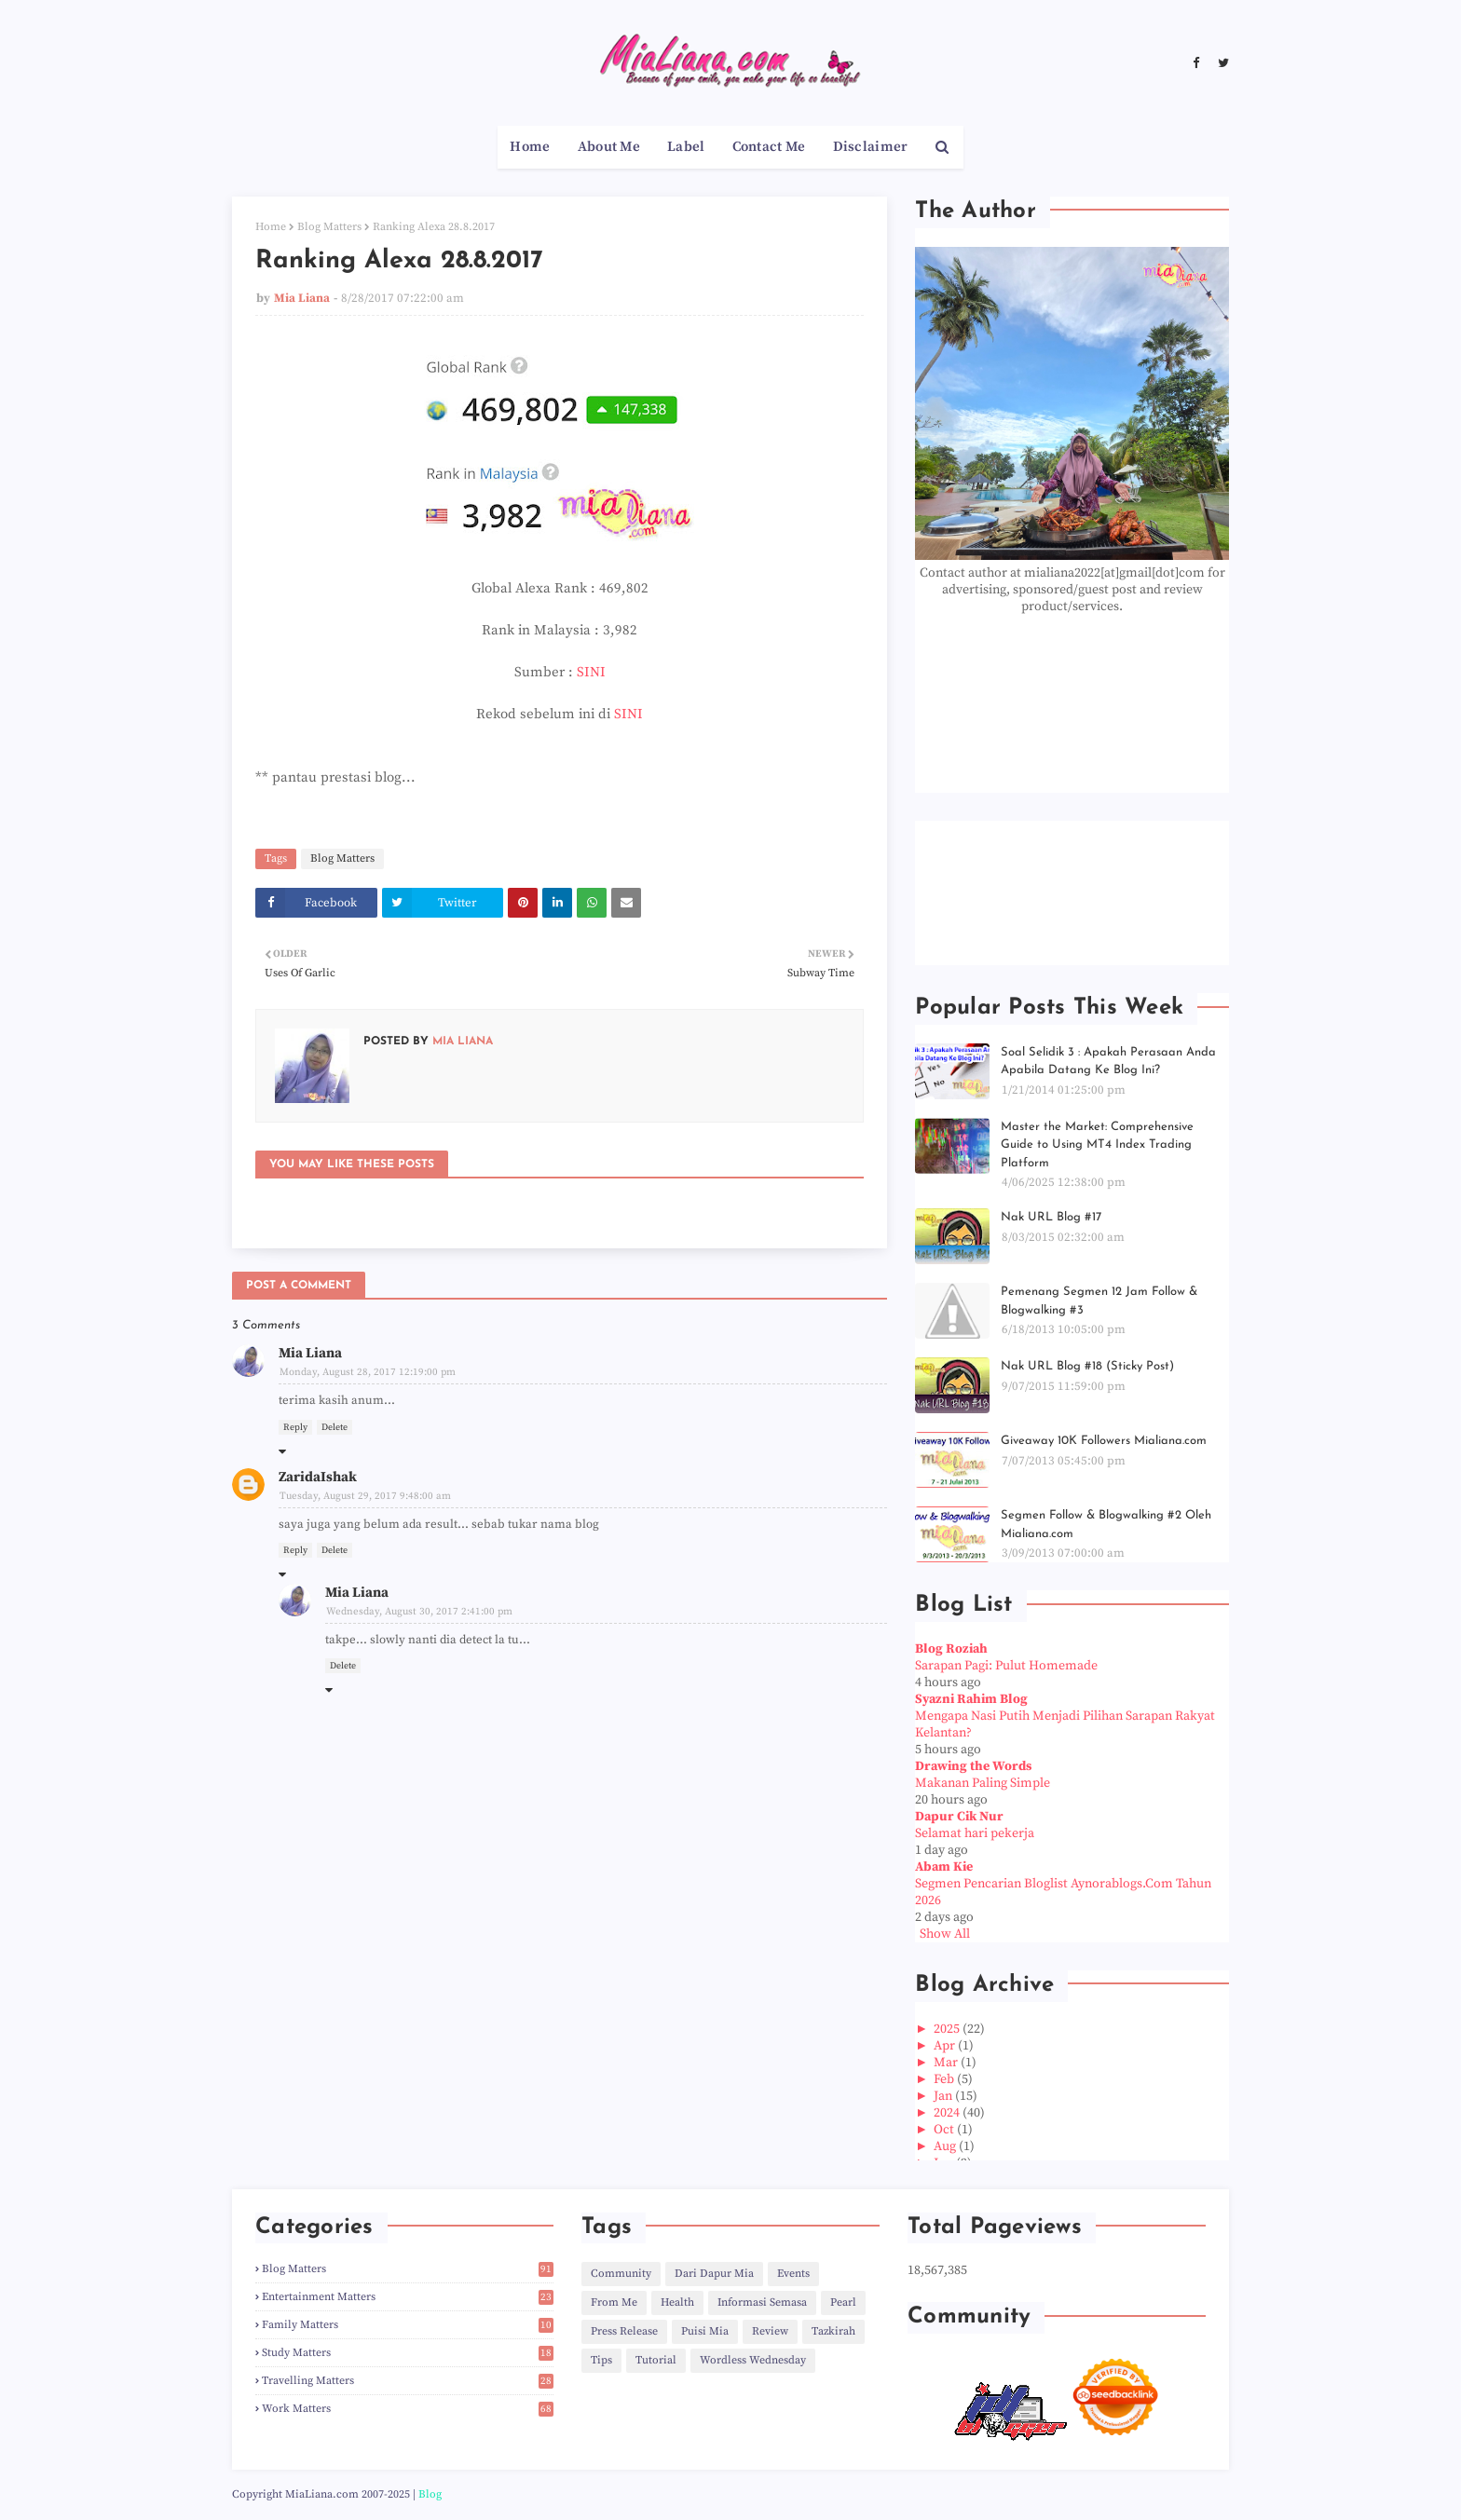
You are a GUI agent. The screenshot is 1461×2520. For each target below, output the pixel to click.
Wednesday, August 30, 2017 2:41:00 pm (419, 1611)
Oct (945, 2129)
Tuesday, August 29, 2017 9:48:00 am (365, 1496)
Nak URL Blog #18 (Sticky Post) (1087, 1366)
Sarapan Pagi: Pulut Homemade (1006, 1665)
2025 (948, 2029)
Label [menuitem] (686, 147)
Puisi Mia (705, 2331)
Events (793, 2274)
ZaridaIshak (318, 1477)
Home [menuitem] (530, 147)
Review (770, 2331)
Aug (946, 2146)
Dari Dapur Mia (714, 2274)
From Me (614, 2302)
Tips (601, 2360)
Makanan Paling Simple (982, 1783)
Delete (334, 1427)
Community (621, 2274)
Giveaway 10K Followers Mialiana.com (1104, 1441)
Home (270, 227)
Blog (430, 2494)
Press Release (624, 2331)
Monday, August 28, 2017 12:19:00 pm (368, 1372)
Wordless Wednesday (753, 2360)
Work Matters (407, 2409)
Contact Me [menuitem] (769, 147)
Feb (945, 2079)
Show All (945, 1934)
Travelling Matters (407, 2381)
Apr (946, 2045)
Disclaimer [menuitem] (870, 147)
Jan (944, 2096)
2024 (948, 2113)
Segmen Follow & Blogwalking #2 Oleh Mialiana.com (1106, 1524)
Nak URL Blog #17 (1051, 1217)
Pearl (843, 2302)
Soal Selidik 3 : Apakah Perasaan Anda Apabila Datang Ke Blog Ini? (1108, 1061)
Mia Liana (302, 298)
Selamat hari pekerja (974, 1833)
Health (677, 2302)
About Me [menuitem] (609, 147)
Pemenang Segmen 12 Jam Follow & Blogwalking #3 (1099, 1301)
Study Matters (407, 2353)
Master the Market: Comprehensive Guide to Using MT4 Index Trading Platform (1097, 1145)
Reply (295, 1427)
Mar (947, 2062)
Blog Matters (329, 227)
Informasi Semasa (762, 2302)
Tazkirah (833, 2331)
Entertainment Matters (407, 2297)
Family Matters (407, 2325)
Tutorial (655, 2360)
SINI (591, 672)
